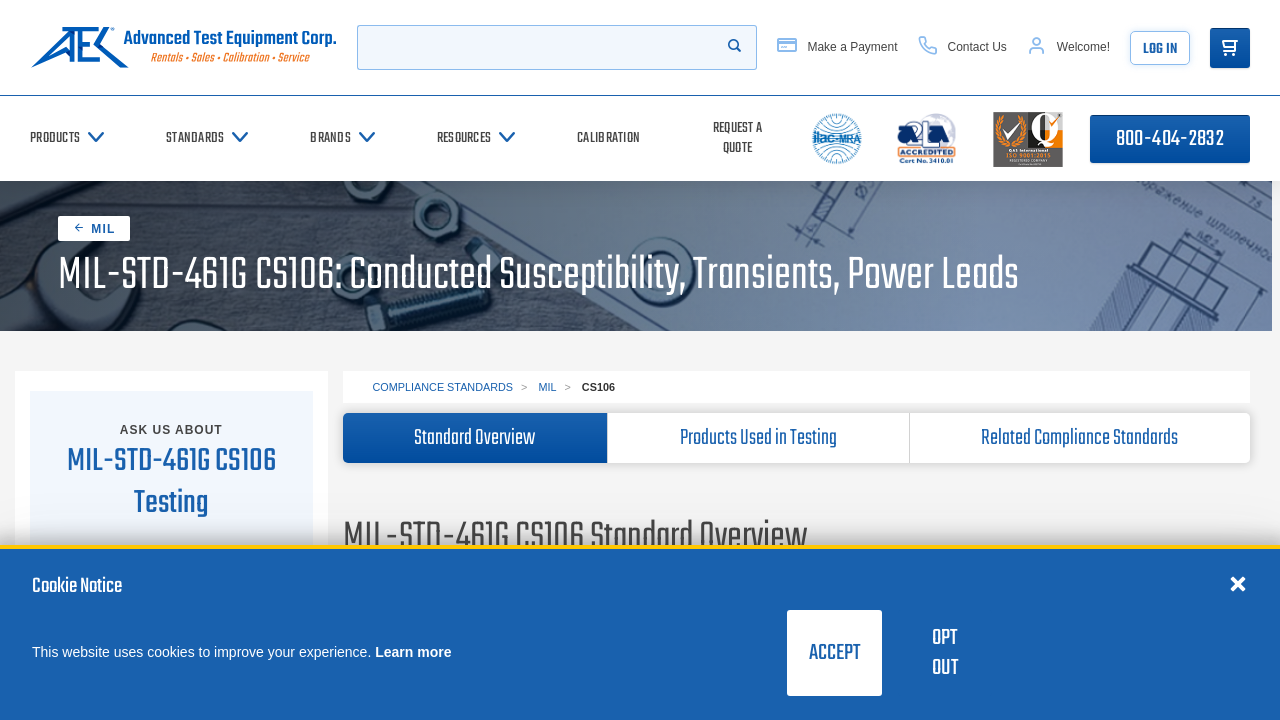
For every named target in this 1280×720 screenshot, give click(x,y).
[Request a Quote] (737, 138)
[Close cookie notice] (1238, 583)
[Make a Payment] (837, 47)
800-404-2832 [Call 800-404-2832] (1170, 139)
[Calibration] (608, 138)
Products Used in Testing (758, 438)
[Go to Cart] (1230, 48)
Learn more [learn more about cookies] (413, 652)
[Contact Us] (962, 47)
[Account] (1068, 47)
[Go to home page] (183, 47)
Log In (1160, 49)
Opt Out (945, 653)
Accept (834, 653)
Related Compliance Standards (1079, 438)
